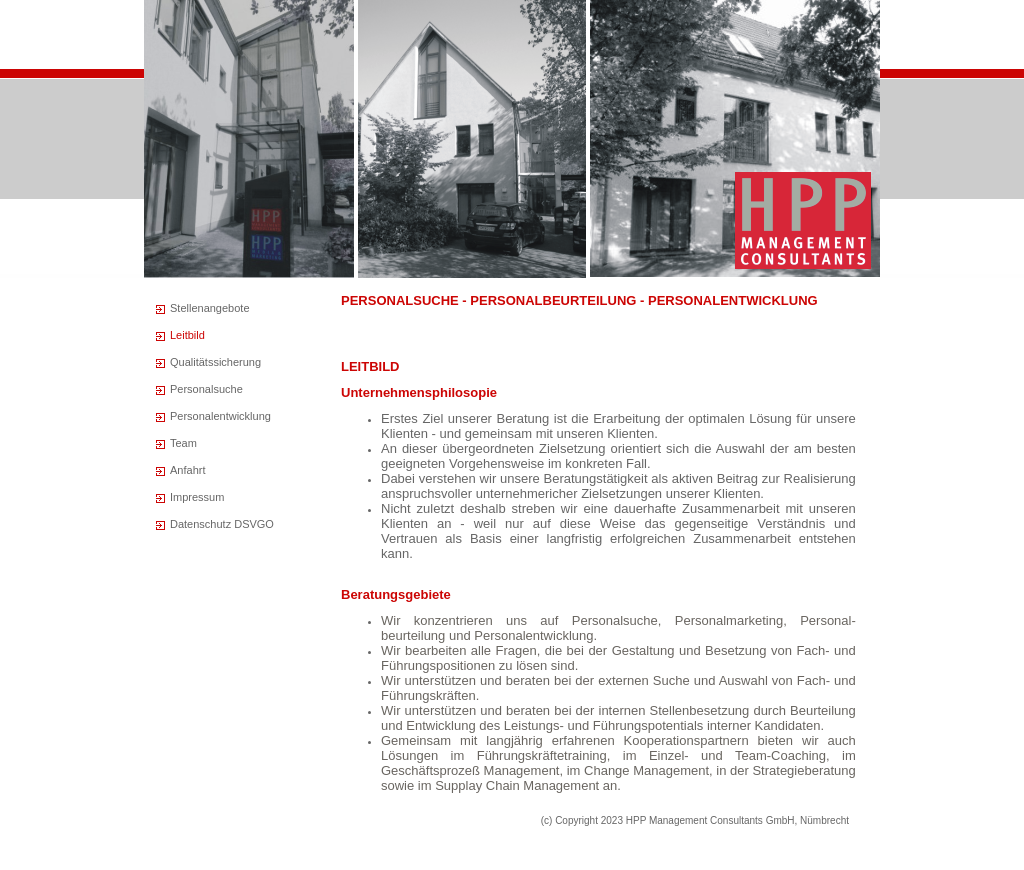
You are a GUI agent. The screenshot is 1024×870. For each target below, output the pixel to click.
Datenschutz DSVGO (222, 524)
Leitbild (187, 335)
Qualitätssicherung (215, 362)
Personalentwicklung (220, 416)
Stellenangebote (210, 308)
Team (183, 443)
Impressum (197, 497)
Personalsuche (206, 389)
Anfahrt (187, 470)
